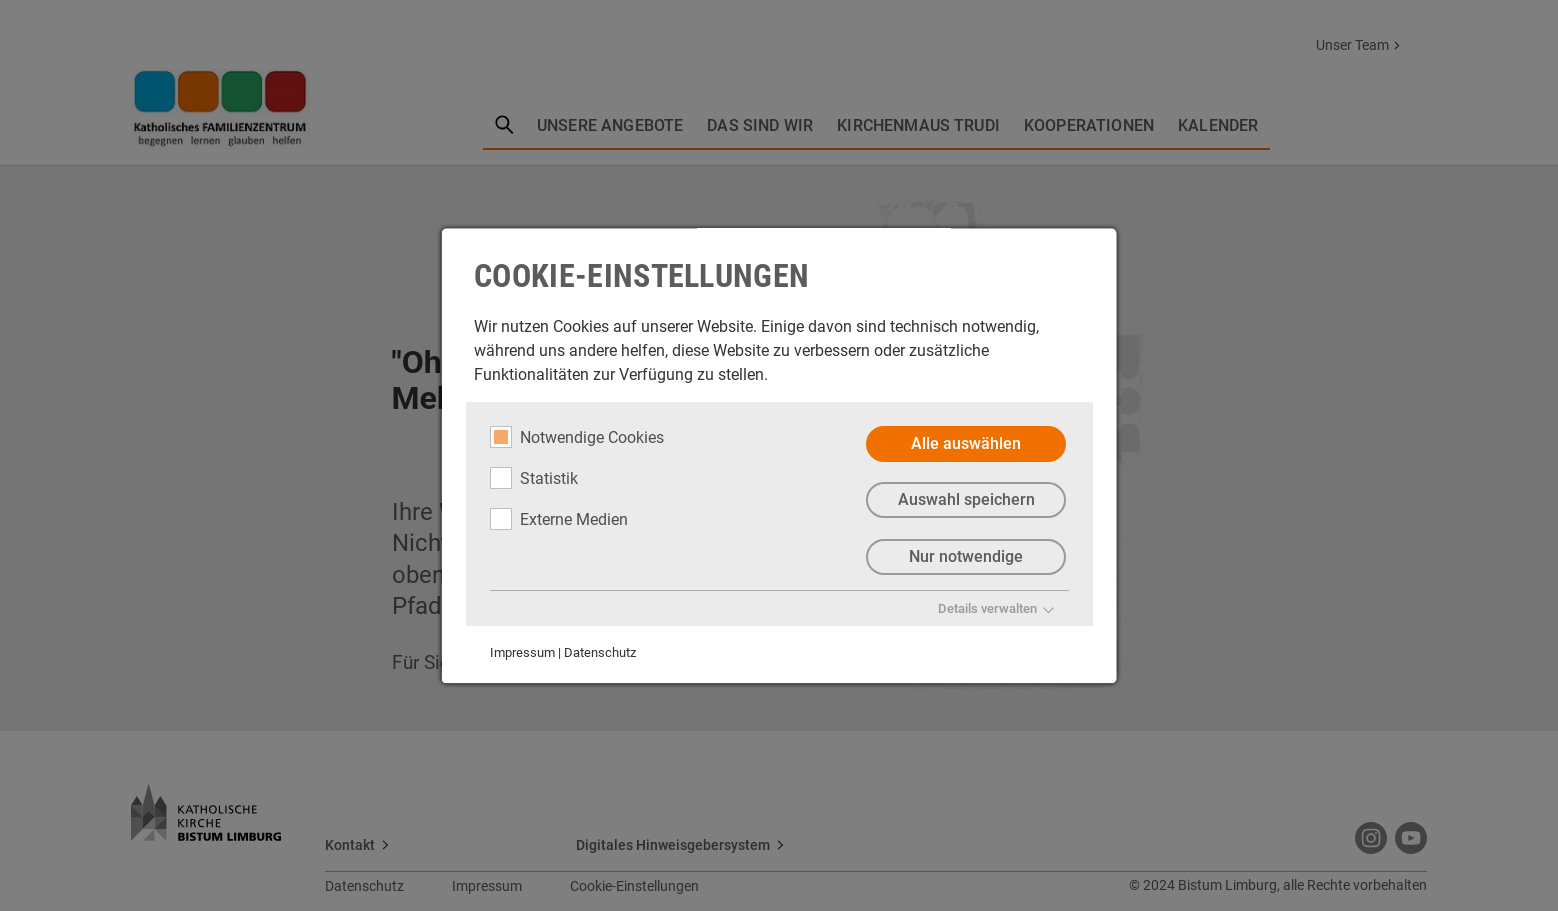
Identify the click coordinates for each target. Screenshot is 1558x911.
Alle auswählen (966, 443)
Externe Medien (559, 519)
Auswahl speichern (965, 500)
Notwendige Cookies (577, 437)
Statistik (534, 478)
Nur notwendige (966, 557)
